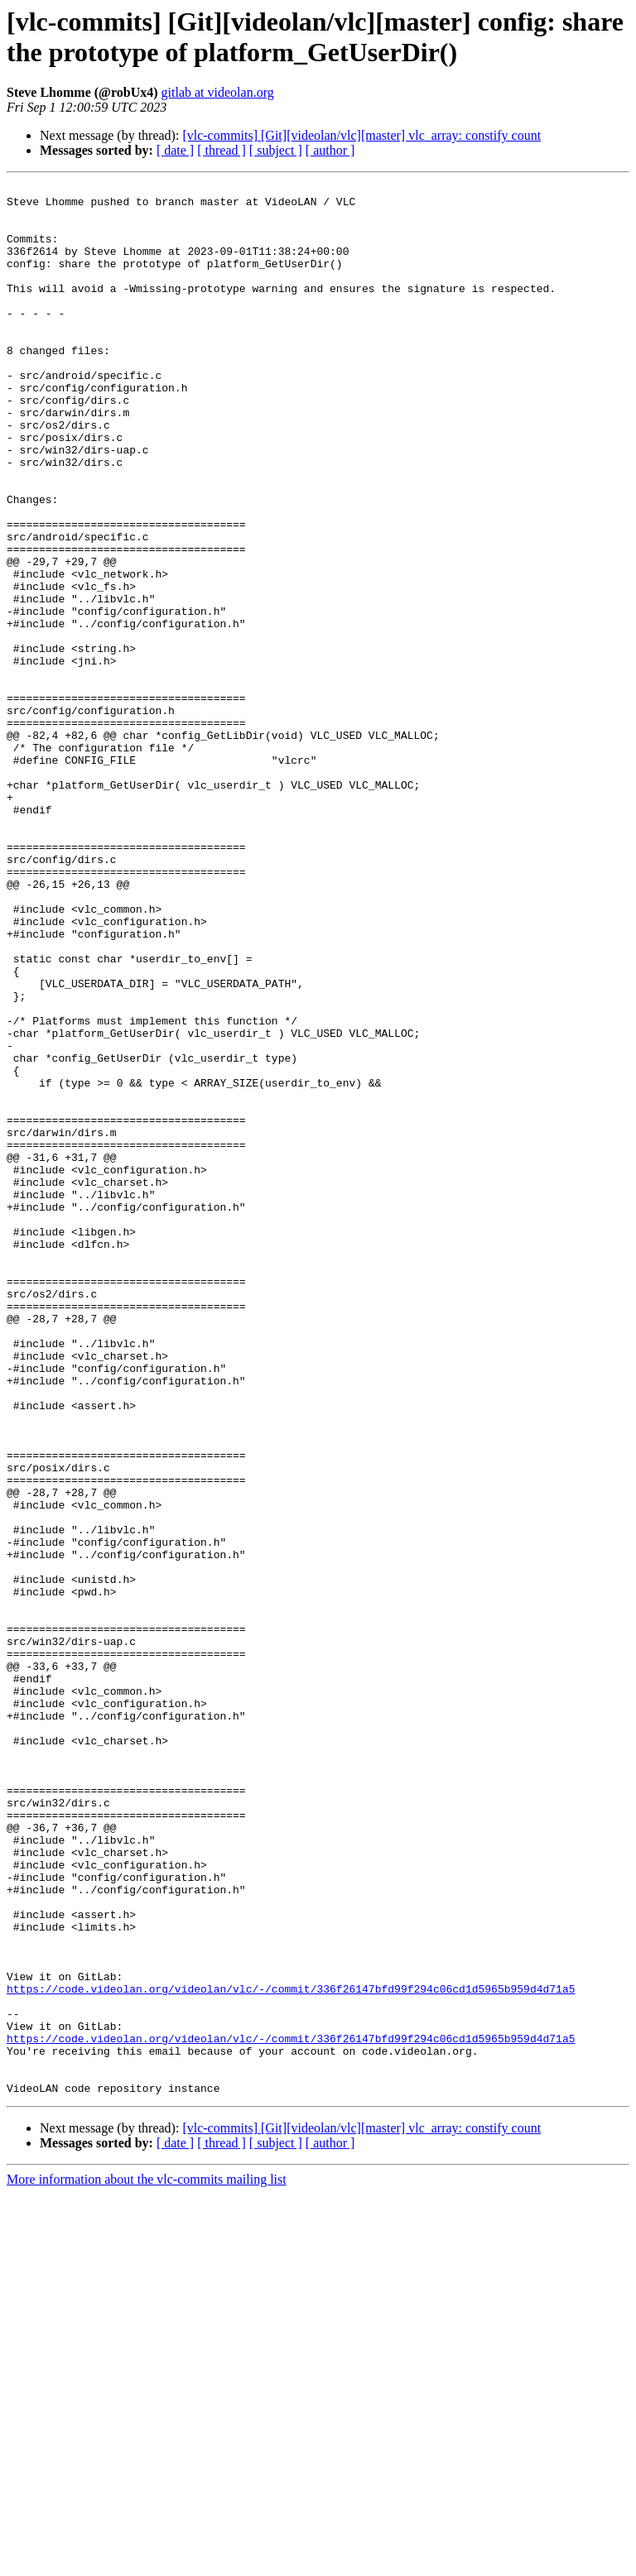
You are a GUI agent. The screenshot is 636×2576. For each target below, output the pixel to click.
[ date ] (175, 150)
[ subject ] (275, 150)
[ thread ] (221, 150)
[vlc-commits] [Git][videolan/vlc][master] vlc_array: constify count (361, 135)
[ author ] (330, 150)
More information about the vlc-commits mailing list (147, 2561)
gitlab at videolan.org (217, 92)
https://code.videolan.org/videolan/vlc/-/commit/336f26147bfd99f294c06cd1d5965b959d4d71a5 (291, 2350)
